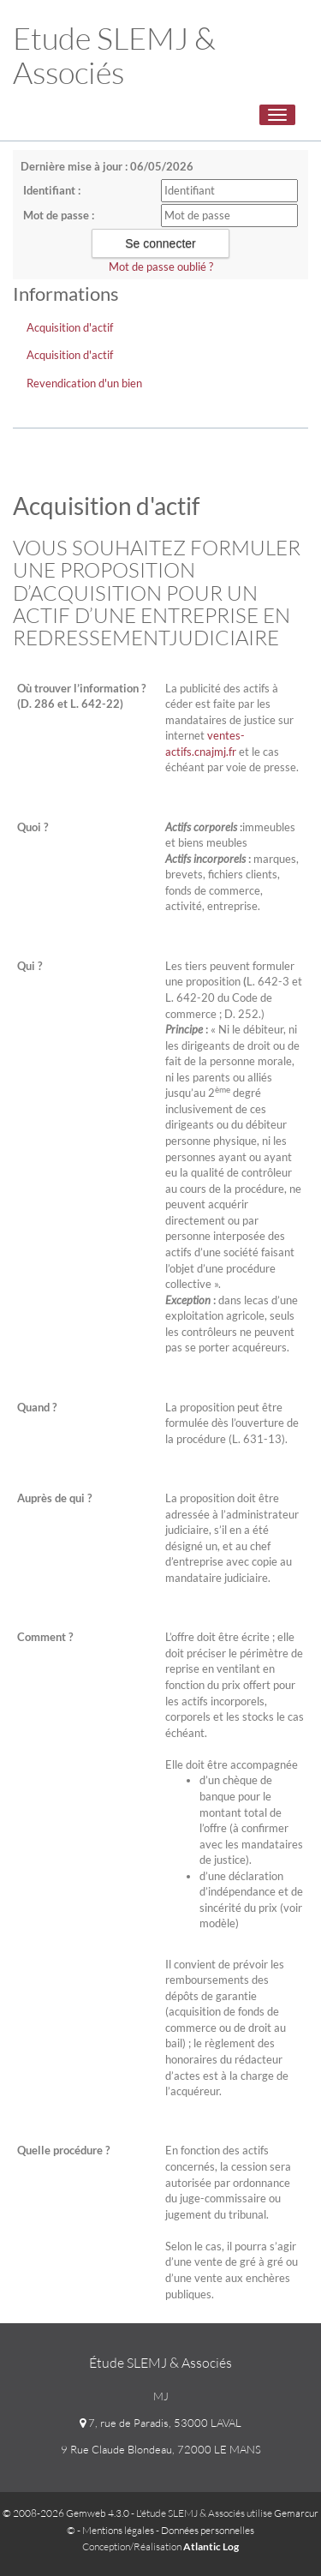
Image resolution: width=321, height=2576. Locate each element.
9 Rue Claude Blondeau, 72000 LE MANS (161, 2449)
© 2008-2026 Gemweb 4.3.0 (66, 2513)
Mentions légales (118, 2530)
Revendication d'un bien (84, 383)
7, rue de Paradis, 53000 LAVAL (160, 2422)
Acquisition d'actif (70, 327)
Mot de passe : (58, 215)
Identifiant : (51, 190)
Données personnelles (207, 2530)
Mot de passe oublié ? (161, 266)
